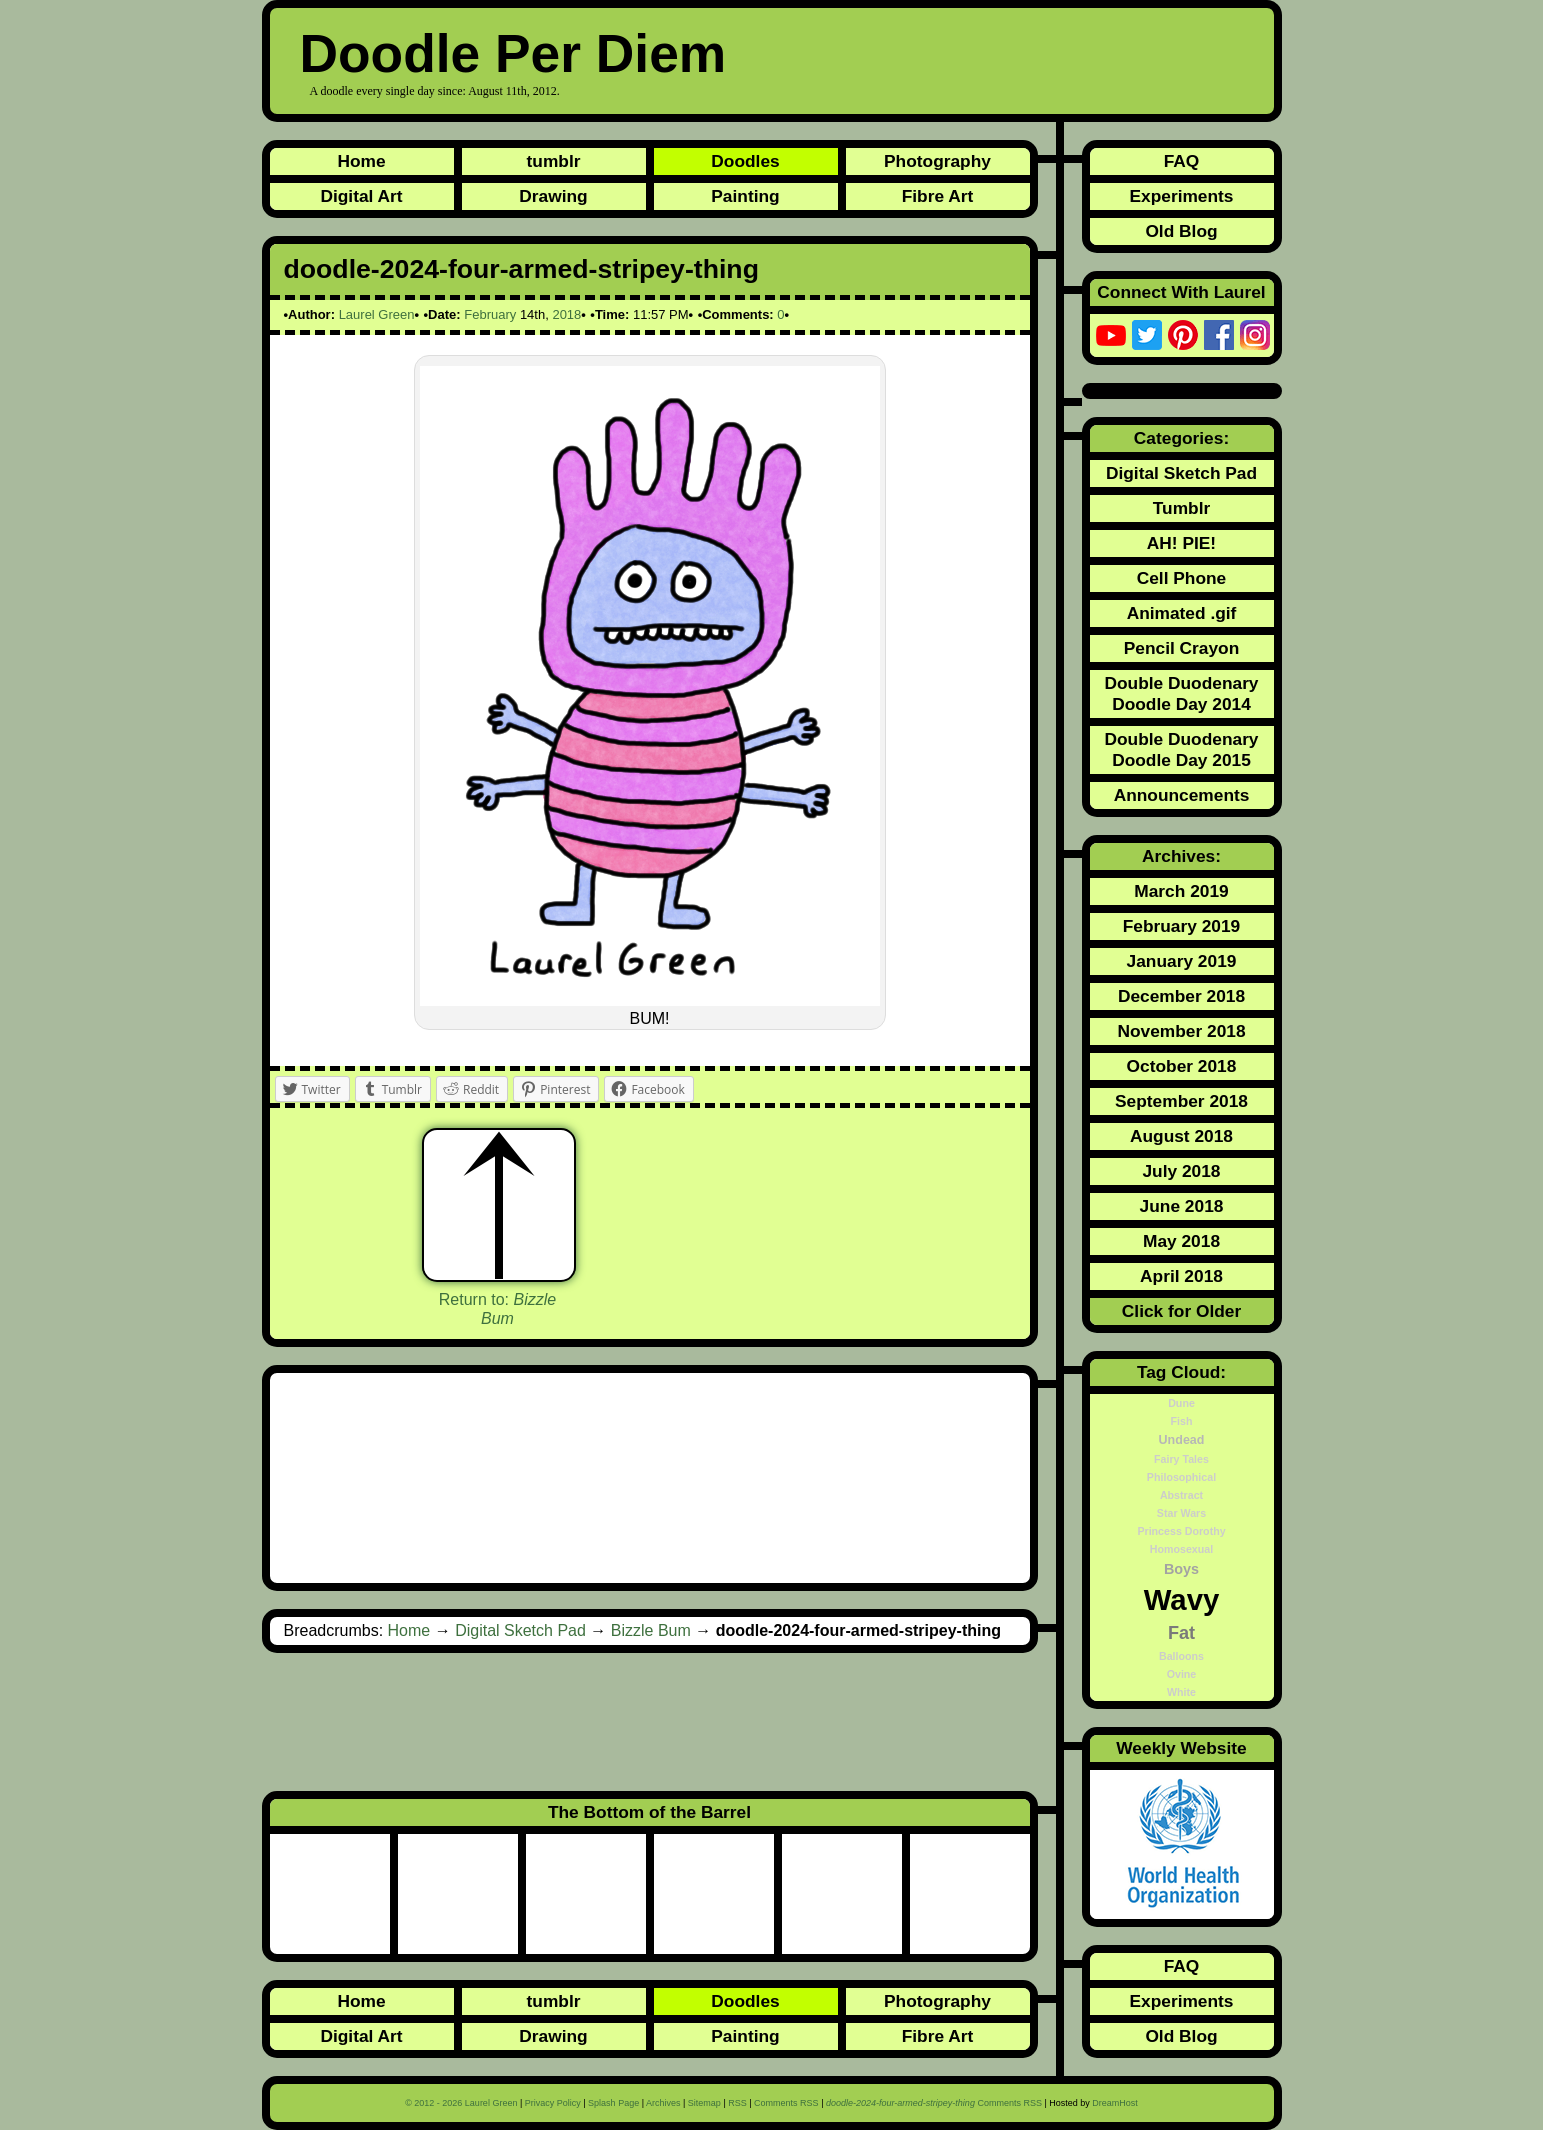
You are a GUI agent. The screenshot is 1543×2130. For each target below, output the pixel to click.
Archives (663, 2103)
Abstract (1181, 1495)
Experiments (1181, 196)
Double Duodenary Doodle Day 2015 (1181, 749)
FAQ (1182, 161)
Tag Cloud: (1181, 1372)
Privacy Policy (553, 2103)
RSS (737, 2103)
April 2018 (1181, 1276)
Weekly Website (1181, 1748)
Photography (937, 161)
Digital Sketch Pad (520, 1630)
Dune (1181, 1403)
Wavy (1182, 1599)
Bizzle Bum (651, 1630)
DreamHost (1115, 2103)
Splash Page (613, 2103)
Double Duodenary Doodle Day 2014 (1181, 693)
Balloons (1181, 1656)
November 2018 (1181, 1031)
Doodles (745, 161)
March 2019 (1181, 891)
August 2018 (1181, 1136)
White (1181, 1692)
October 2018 (1182, 1066)
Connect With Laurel (1181, 292)
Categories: (1181, 438)
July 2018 (1181, 1171)
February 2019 (1182, 926)
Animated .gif (1182, 613)
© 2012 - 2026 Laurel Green (461, 2103)
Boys (1181, 1569)
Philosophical (1181, 1477)
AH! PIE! (1181, 543)
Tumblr (1181, 508)
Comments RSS (786, 2103)
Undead (1182, 1440)
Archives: (1181, 856)
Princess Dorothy (1181, 1531)
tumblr (554, 161)
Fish (1182, 1421)
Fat (1181, 1633)
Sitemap (704, 2103)
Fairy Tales (1181, 1459)
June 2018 (1182, 1206)
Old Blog (1181, 231)
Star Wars (1181, 1513)
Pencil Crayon (1182, 648)
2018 (566, 314)
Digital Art (361, 196)
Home (361, 161)
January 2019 (1182, 961)
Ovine (1182, 1674)
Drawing (553, 196)
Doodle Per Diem (513, 53)
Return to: (497, 1309)
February (490, 314)
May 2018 (1181, 1241)
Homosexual (1181, 1549)
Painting (745, 196)
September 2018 (1181, 1101)
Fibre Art (938, 196)
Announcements (1182, 795)
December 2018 (1181, 996)
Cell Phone (1182, 578)
